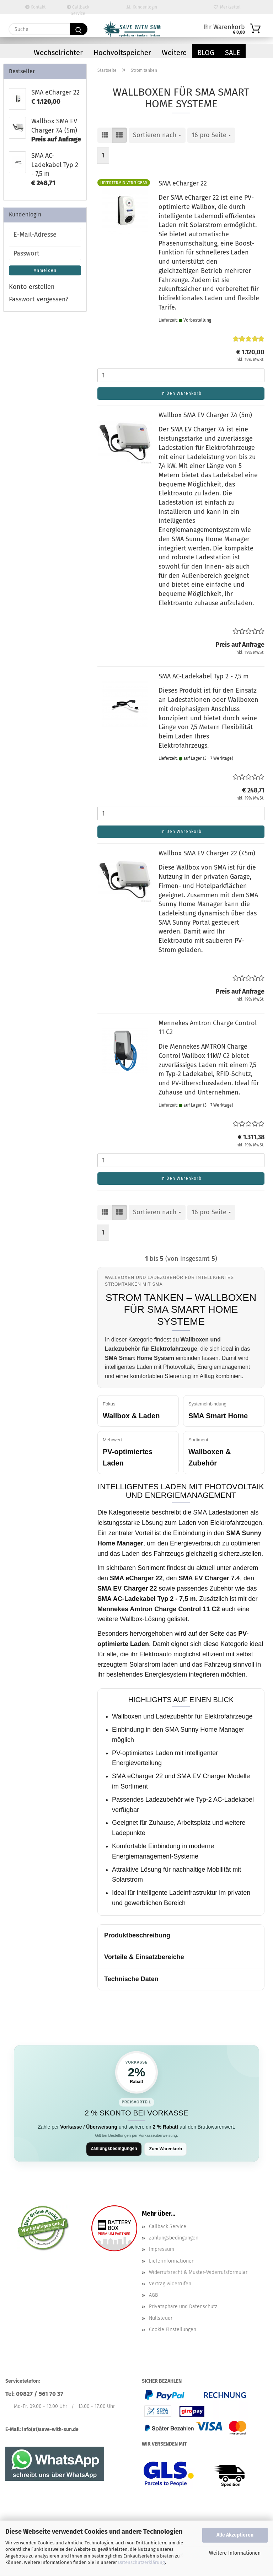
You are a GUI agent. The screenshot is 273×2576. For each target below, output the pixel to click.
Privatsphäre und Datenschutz (183, 2308)
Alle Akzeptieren (234, 2535)
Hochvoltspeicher (122, 52)
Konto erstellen (32, 287)
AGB (153, 2296)
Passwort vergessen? (38, 299)
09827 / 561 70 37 (39, 2395)
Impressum (161, 2250)
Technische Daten (131, 1979)
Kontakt (35, 7)
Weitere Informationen (235, 2553)
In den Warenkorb (181, 393)
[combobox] (157, 135)
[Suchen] (78, 29)
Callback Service (78, 9)
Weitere (174, 52)
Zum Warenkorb (167, 2149)
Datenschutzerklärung (141, 2562)
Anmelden (45, 270)
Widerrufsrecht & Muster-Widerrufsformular (198, 2273)
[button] (104, 135)
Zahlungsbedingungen (112, 2148)
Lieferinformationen (171, 2262)
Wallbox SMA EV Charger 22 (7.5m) (207, 853)
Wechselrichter (58, 52)
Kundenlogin (142, 7)
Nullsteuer (160, 2319)
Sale (232, 52)
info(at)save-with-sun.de (50, 2430)
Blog (205, 52)
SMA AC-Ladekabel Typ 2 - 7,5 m (203, 676)
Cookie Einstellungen (172, 2330)
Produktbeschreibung (137, 1935)
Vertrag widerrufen (170, 2285)
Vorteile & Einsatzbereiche (144, 1957)
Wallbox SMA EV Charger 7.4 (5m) (205, 415)
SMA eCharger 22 (183, 183)
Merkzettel (227, 7)
